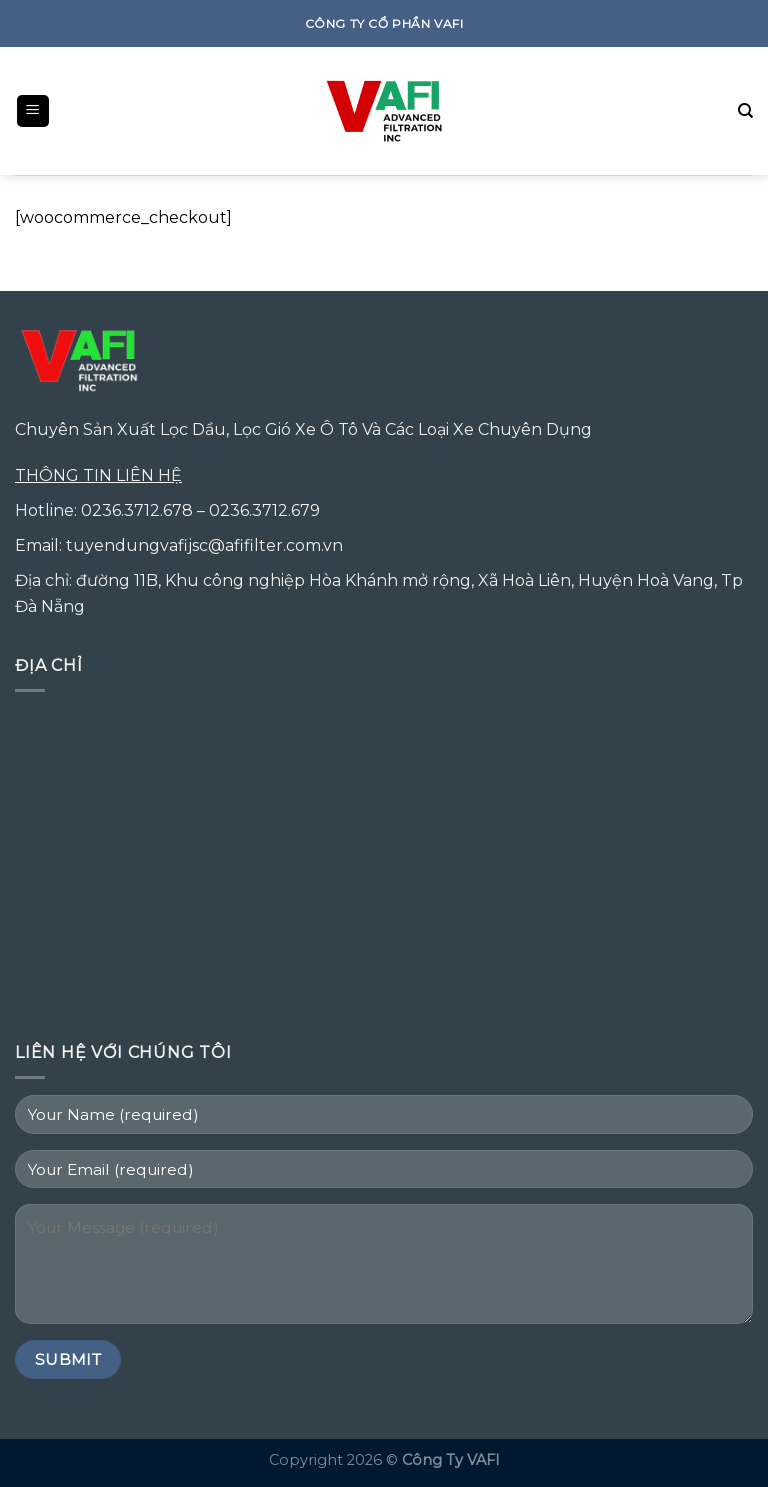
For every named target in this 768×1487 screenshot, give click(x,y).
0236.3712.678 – (145, 510)
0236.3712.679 (264, 510)
